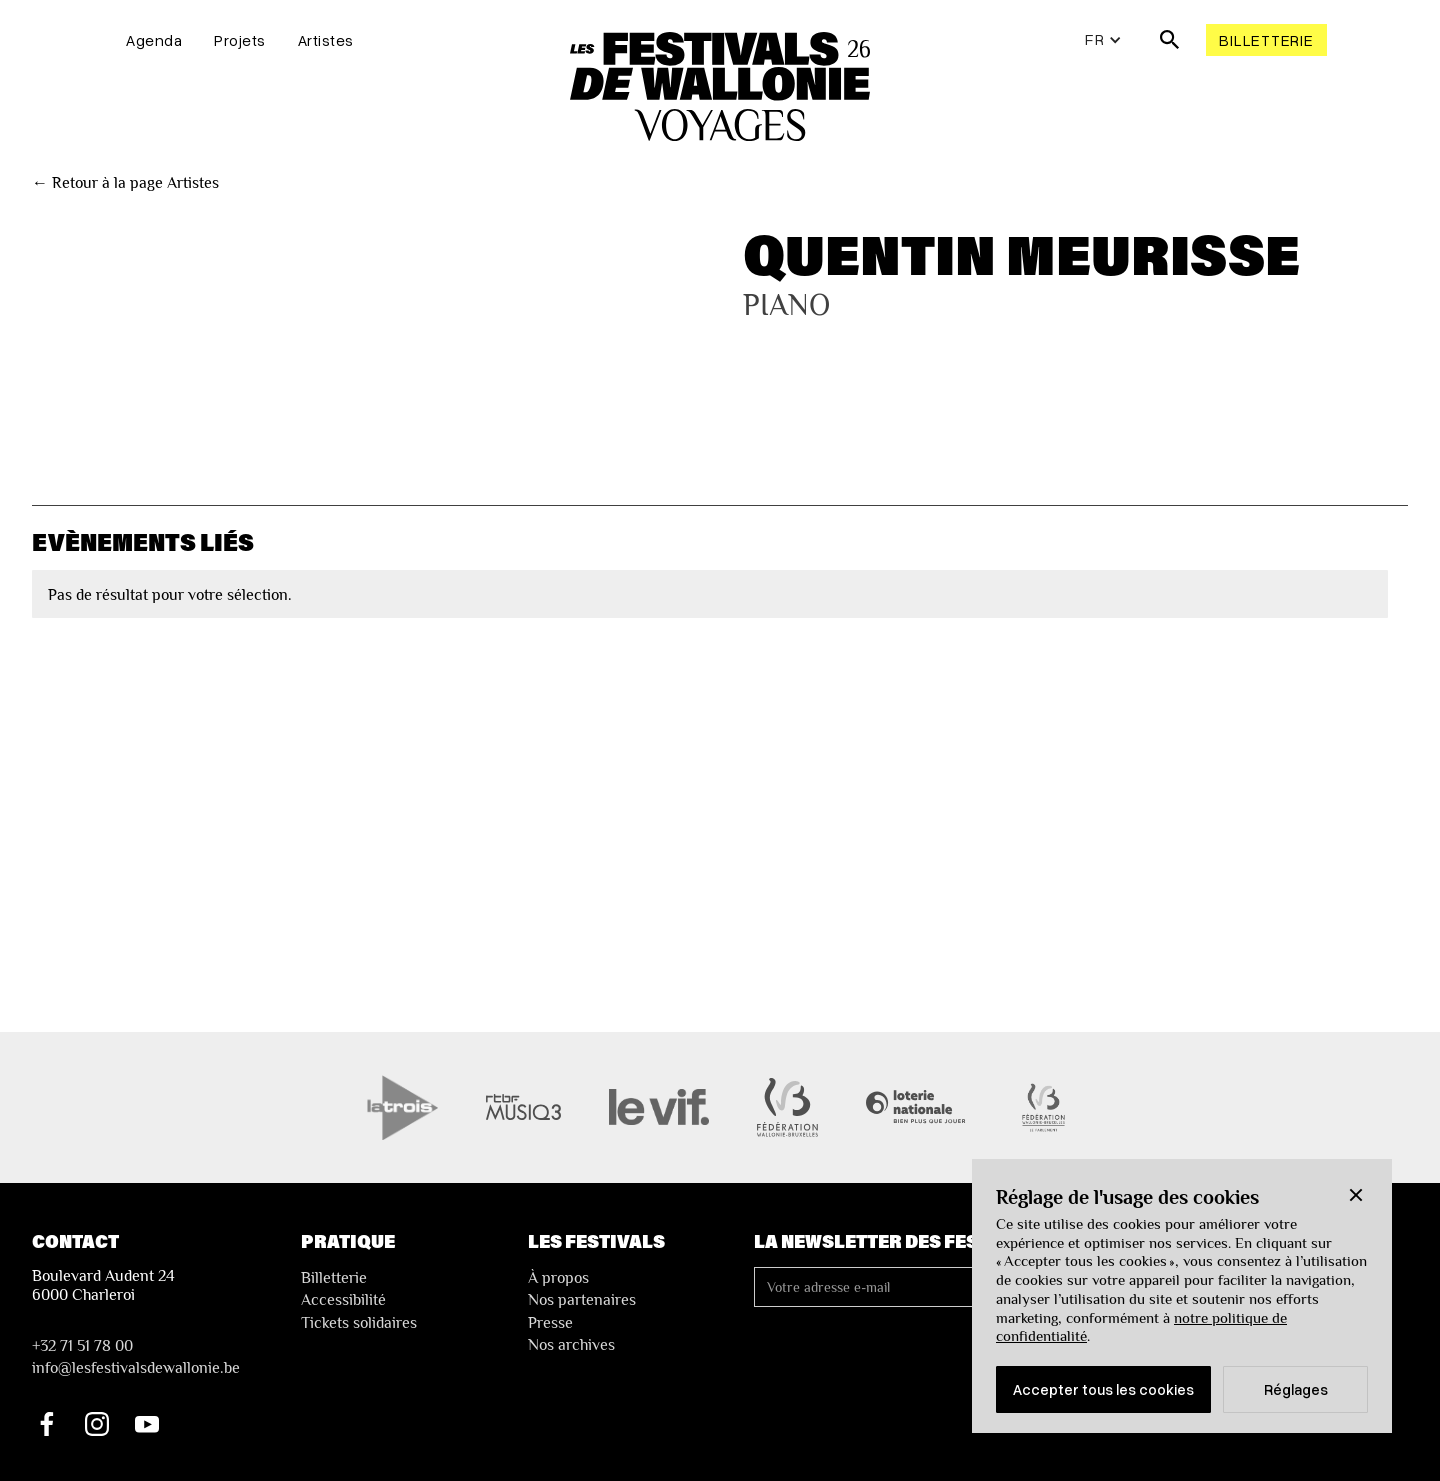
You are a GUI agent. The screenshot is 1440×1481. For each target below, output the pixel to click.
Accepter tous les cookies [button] (1103, 1389)
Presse (550, 1323)
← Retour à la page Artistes (125, 183)
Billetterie (1266, 40)
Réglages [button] (1296, 1389)
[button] (1356, 1195)
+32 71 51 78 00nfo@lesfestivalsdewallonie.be (136, 1357)
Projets (240, 40)
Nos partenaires (582, 1300)
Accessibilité (343, 1300)
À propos (558, 1278)
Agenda (154, 40)
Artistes (326, 40)
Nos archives (571, 1345)
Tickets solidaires (359, 1323)
